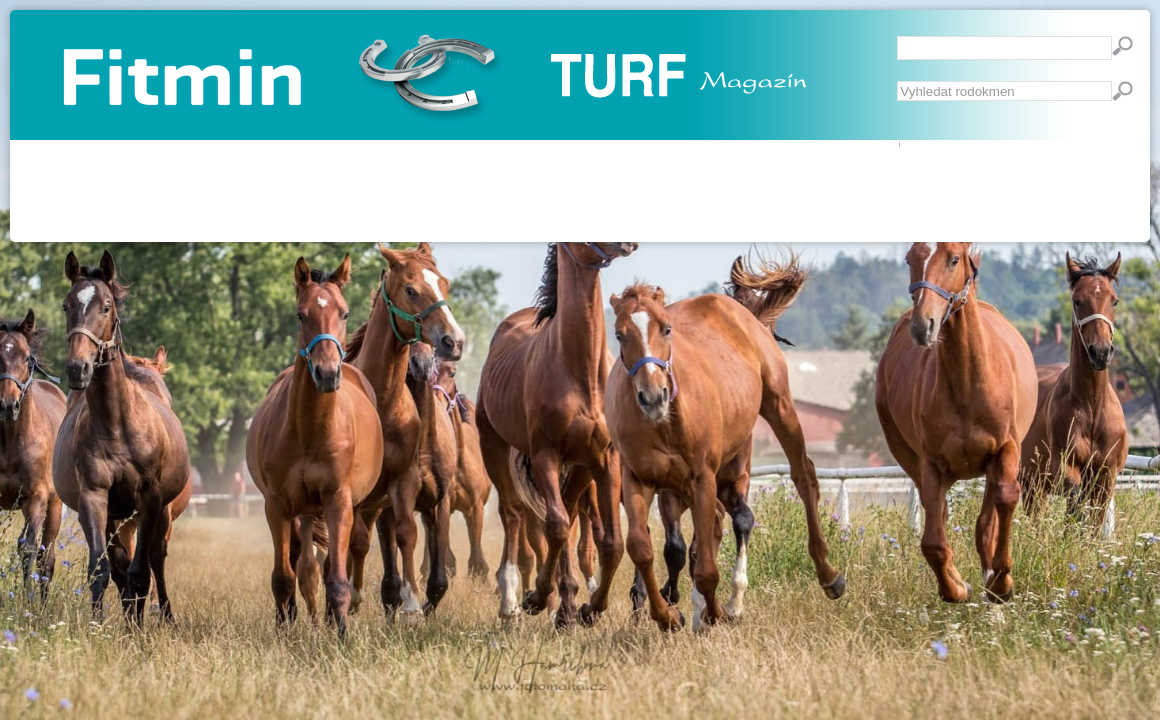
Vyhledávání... (897, 81)
